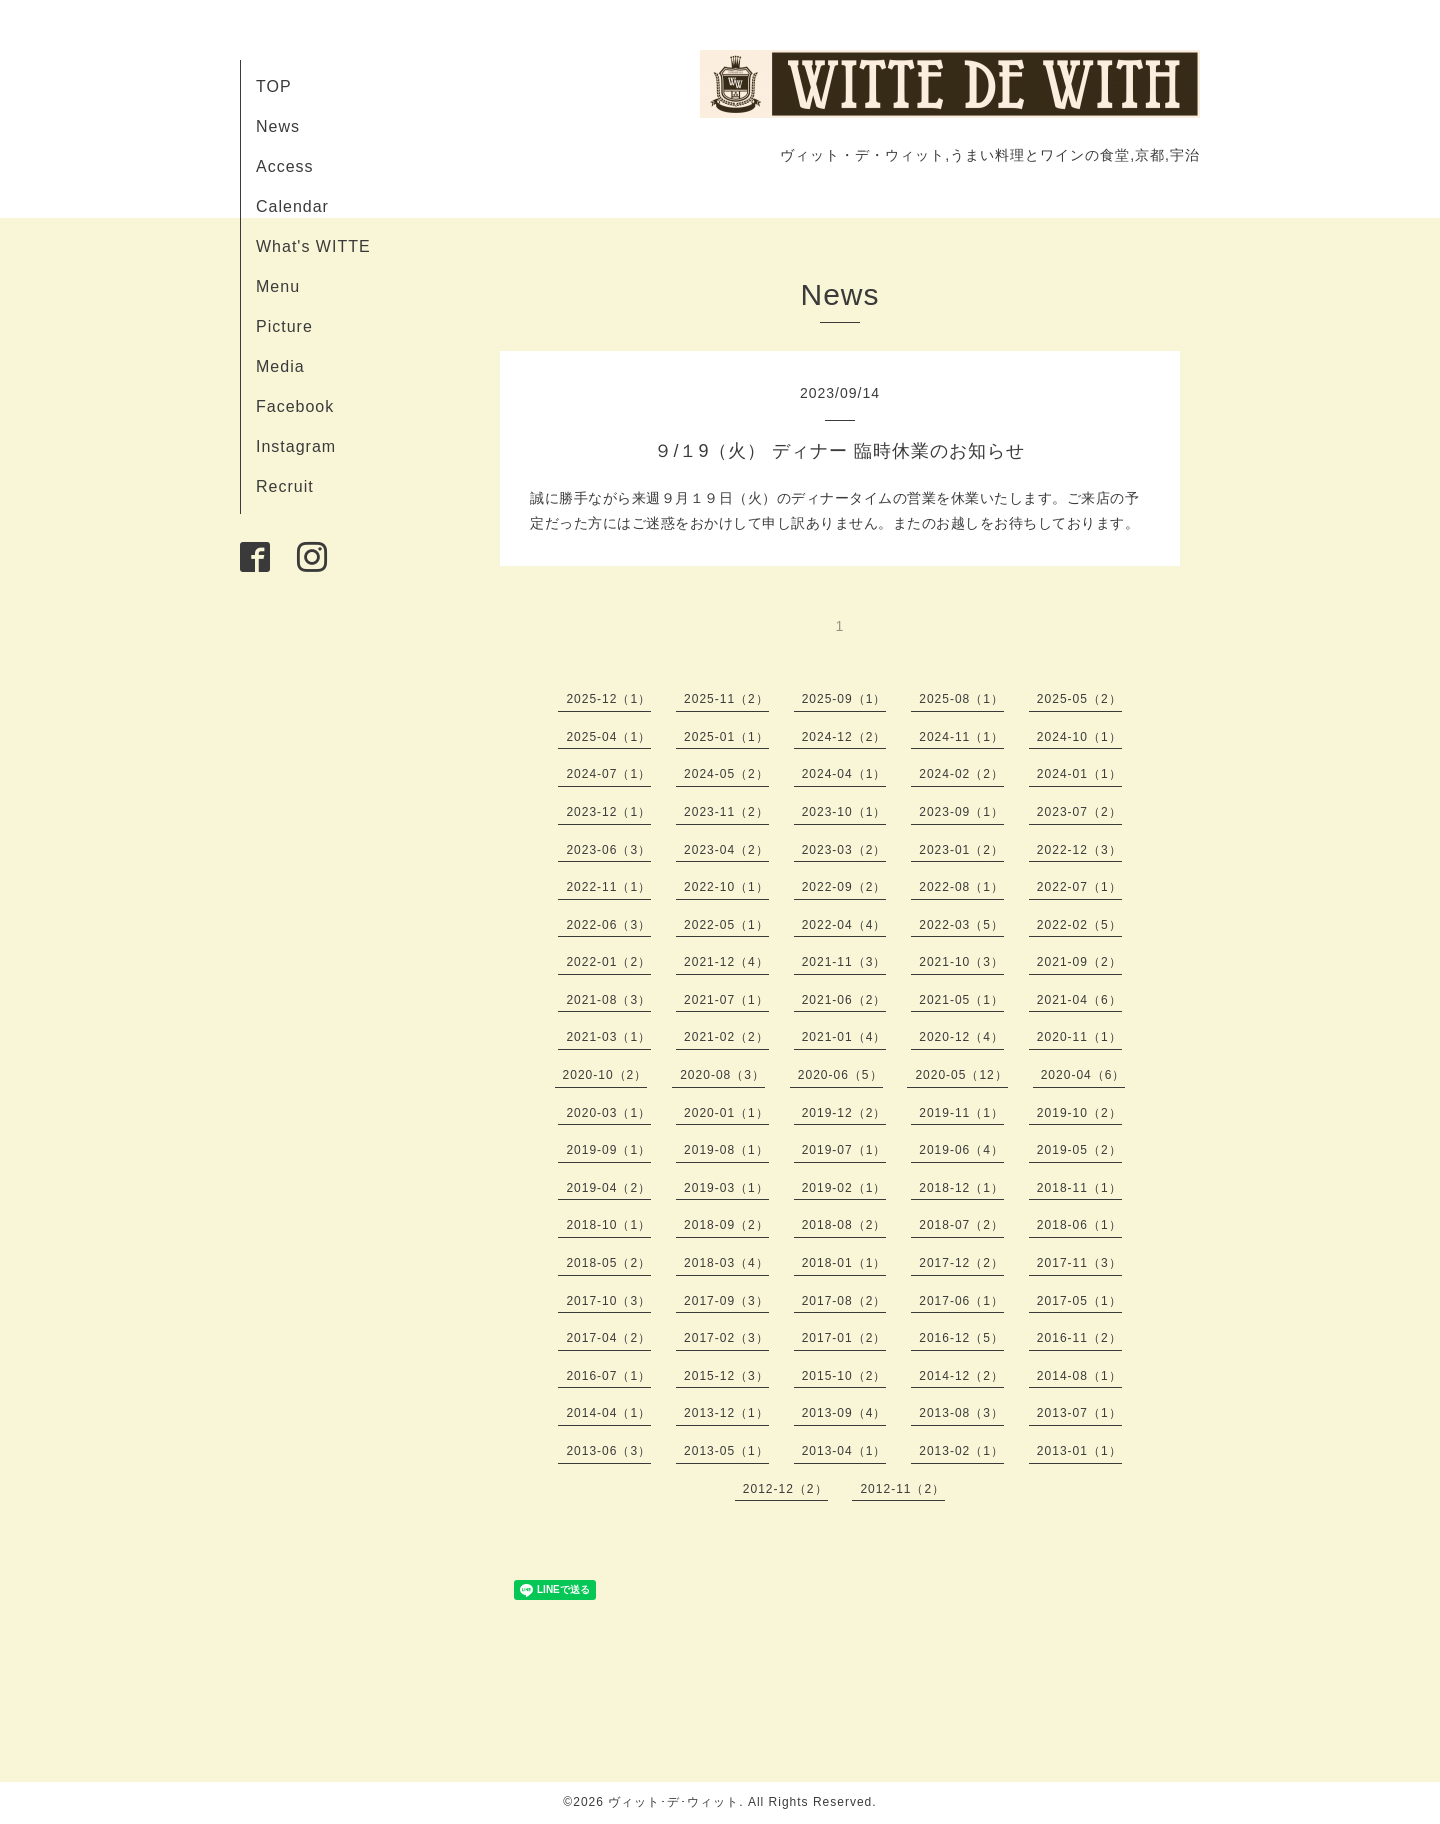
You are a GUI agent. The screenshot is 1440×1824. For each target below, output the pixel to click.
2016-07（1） (608, 1376)
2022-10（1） (726, 887)
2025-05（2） (1079, 699)
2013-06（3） (608, 1451)
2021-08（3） (608, 1000)
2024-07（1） (608, 774)
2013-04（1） (844, 1451)
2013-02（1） (961, 1451)
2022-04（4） (844, 925)
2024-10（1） (1079, 737)
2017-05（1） (1079, 1301)
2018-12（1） (961, 1188)
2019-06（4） (961, 1150)
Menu (278, 286)
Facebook (295, 406)
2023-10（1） (844, 812)
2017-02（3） (726, 1338)
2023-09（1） (961, 812)
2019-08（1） (726, 1150)
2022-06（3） (608, 925)
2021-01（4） (844, 1037)
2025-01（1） (726, 737)
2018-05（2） (608, 1263)
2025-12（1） (608, 699)
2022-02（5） (1079, 925)
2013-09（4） (844, 1413)
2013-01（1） (1079, 1451)
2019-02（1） (844, 1188)
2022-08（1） (961, 887)
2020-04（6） (1083, 1075)
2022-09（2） (844, 887)
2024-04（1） (844, 774)
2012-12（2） (785, 1489)
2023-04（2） (726, 850)
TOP (274, 86)
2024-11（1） (961, 737)
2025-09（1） (844, 699)
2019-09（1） (608, 1150)
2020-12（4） (961, 1037)
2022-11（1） (608, 887)
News (278, 126)
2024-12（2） (844, 737)
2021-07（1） (726, 1000)
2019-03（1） (726, 1188)
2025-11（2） (726, 699)
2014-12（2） (961, 1376)
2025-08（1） (961, 699)
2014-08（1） (1079, 1376)
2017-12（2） (961, 1263)
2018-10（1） (608, 1225)
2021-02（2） (726, 1037)
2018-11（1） (1079, 1188)
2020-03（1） (608, 1113)
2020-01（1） (726, 1113)
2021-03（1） (608, 1037)
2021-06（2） (844, 1000)
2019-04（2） (608, 1188)
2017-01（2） (844, 1338)
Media (280, 366)
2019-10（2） (1079, 1113)
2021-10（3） (961, 962)
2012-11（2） (902, 1489)
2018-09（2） (726, 1225)
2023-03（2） (844, 850)
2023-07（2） (1079, 812)
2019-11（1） (961, 1113)
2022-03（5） (961, 925)
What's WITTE (313, 246)
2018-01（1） (844, 1263)
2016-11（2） (1079, 1338)
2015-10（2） (844, 1376)
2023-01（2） (961, 850)
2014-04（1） (608, 1413)
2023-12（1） (608, 812)
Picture (284, 326)
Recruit (285, 486)
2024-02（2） (961, 774)
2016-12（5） (961, 1338)
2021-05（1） (961, 1000)
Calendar (292, 206)
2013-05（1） (726, 1451)
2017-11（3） (1079, 1263)
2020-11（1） (1079, 1037)
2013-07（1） (1079, 1413)
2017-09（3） (726, 1301)
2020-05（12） (961, 1075)
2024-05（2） (726, 774)
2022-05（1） (726, 925)
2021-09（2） (1079, 962)
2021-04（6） (1079, 1000)
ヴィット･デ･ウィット (673, 1802)
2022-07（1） (1079, 887)
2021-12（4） (726, 962)
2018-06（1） (1079, 1225)
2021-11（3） (844, 962)
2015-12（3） (726, 1376)
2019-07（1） (844, 1150)
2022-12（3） (1079, 850)
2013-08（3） (961, 1413)
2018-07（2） (961, 1225)
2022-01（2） (608, 962)
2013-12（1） (726, 1413)
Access (285, 166)
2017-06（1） (961, 1301)
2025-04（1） (608, 737)
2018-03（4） (726, 1263)
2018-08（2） (844, 1225)
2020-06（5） (840, 1075)
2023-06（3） (608, 850)
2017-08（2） (844, 1301)
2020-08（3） (722, 1075)
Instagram (296, 446)
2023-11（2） (726, 812)
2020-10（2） (605, 1075)
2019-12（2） (844, 1113)
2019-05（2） (1079, 1150)
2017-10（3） (608, 1301)
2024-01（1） (1079, 774)
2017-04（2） (608, 1338)
